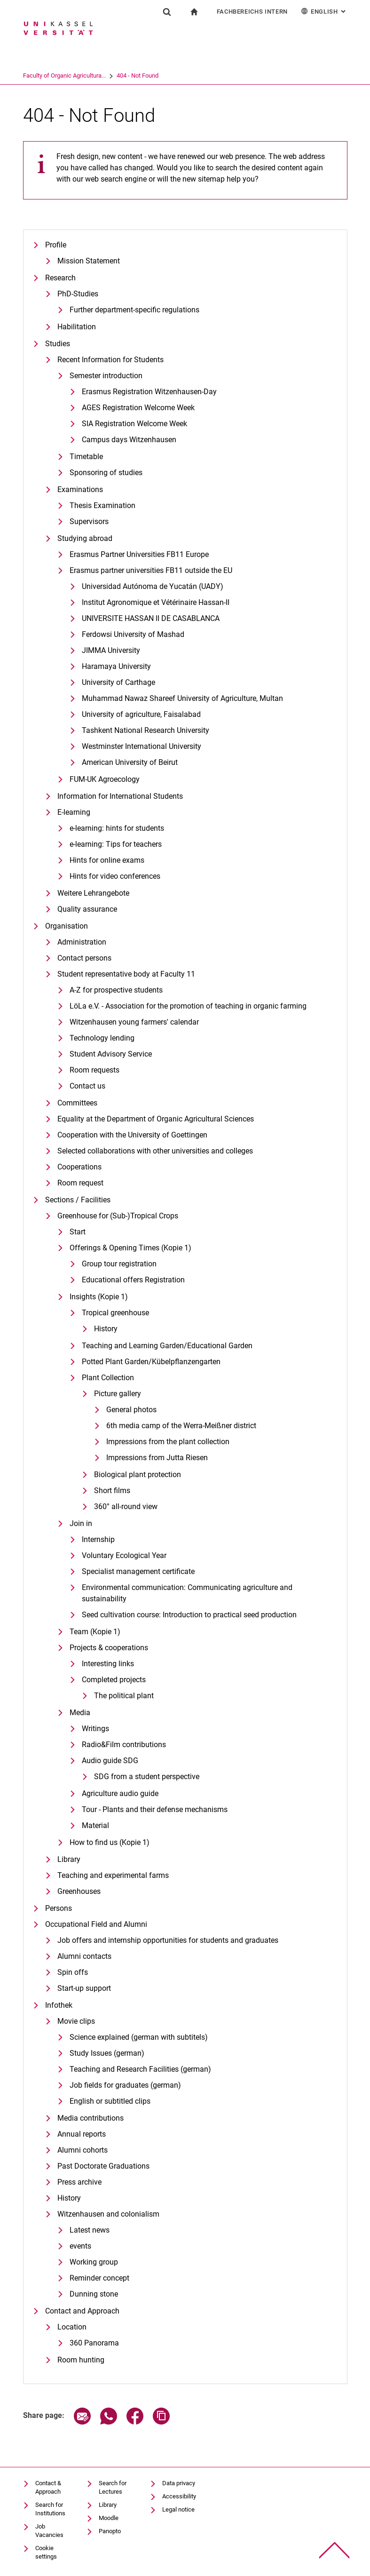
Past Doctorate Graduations (103, 2166)
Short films (112, 1490)
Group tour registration (119, 1263)
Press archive (79, 2182)
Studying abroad (84, 538)
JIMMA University (111, 650)
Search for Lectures (112, 2487)
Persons (58, 1908)
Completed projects (114, 1679)
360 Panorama (94, 2342)
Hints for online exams (107, 860)
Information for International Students (120, 796)
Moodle (108, 2517)
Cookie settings (46, 2552)
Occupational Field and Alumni (96, 1924)
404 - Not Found (174, 75)
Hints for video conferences (115, 876)
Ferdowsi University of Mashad (133, 634)
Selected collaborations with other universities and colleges (155, 1150)
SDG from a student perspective (146, 1776)
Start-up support (84, 1988)
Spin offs (72, 1972)
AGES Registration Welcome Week (138, 407)
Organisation (66, 926)
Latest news (90, 2230)
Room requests (94, 1069)
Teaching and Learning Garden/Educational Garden (167, 1345)
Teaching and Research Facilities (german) (140, 2069)
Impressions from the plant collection (167, 1441)
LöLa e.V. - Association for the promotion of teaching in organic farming (188, 1006)
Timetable (86, 456)
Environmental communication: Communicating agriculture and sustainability (187, 1593)
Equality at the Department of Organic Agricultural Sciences (155, 1118)
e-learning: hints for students (117, 828)
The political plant (124, 1695)
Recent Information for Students (110, 359)
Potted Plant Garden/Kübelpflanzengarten (151, 1361)
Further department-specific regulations (134, 309)
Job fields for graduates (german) (125, 2085)
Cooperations (79, 1166)
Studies (57, 343)
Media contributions (90, 2118)
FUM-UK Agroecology (105, 779)
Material (95, 1825)
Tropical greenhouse (115, 1312)
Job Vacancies (49, 2530)
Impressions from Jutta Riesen (157, 1457)
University (36, 75)
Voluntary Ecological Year (124, 1555)
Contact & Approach (48, 2487)
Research (60, 277)
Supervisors (89, 521)
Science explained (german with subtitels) (139, 2037)
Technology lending (102, 1038)
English (324, 11)
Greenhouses (79, 1891)
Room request (80, 1182)
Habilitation (76, 326)
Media (80, 1712)
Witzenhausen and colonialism (108, 2214)
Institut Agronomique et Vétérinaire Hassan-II (155, 602)
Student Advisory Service (111, 1053)
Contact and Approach (82, 2310)
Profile (55, 244)
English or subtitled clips (110, 2101)
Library (68, 1859)
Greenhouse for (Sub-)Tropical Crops (117, 1215)
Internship (98, 1539)
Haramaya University (116, 666)
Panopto (110, 2531)
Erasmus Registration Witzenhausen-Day (149, 391)
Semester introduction (106, 375)
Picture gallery (117, 1393)
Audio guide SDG (110, 1760)
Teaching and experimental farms (113, 1875)
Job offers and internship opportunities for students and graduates (167, 1940)
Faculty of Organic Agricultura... (101, 75)
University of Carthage (118, 682)
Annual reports (81, 2134)
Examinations (80, 489)
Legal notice (178, 2509)
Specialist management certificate (138, 1571)
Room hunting (80, 2359)
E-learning (73, 812)
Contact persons (84, 958)
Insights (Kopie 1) (99, 1296)
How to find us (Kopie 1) (110, 1842)
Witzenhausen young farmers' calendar (134, 1022)
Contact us (87, 1085)
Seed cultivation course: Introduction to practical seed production (189, 1614)
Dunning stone (94, 2294)
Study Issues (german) (107, 2053)
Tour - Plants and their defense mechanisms (155, 1809)
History (106, 1328)
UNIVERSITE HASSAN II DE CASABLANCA (151, 618)
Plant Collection (108, 1377)
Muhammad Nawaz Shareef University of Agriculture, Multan (182, 698)
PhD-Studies (77, 293)
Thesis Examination (102, 505)
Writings (95, 1728)
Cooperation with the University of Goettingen (132, 1134)
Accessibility (179, 2496)
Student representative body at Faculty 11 (126, 974)
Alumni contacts (84, 1956)
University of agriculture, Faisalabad (141, 714)
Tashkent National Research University (145, 730)
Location (72, 2326)
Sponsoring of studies (106, 472)
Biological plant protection (137, 1474)
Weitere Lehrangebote (93, 893)
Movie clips (76, 2021)
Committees (77, 1102)
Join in (81, 1523)
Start (78, 1231)
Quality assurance (87, 909)
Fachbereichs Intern (252, 11)
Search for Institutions (50, 2509)
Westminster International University (141, 746)
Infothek (58, 2005)
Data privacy (178, 2483)
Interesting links (108, 1663)
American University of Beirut (130, 762)
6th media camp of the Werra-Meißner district (181, 1425)
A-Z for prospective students (116, 990)
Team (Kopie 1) (95, 1631)
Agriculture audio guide (120, 1793)
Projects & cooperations (109, 1647)
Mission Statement (88, 260)
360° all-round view (125, 1506)
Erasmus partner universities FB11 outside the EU (151, 570)
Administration (81, 942)
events (80, 2246)
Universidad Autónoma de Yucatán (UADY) (152, 586)
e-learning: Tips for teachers (116, 844)
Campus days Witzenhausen (129, 439)
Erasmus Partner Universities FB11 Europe (139, 554)
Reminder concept (99, 2278)
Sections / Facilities (77, 1199)
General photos (131, 1409)
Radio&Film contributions (124, 1744)
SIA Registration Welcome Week (134, 423)
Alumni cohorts (82, 2150)
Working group (94, 2262)
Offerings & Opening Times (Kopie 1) (130, 1247)
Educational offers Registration (133, 1279)
